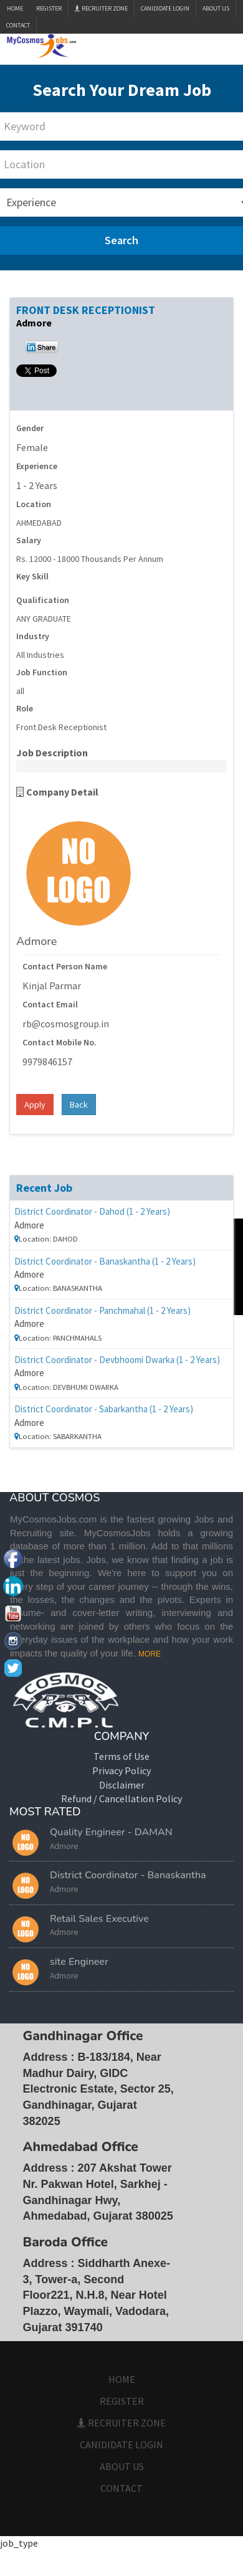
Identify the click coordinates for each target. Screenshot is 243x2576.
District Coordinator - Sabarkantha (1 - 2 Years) (103, 1409)
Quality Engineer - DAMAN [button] (111, 1832)
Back (79, 1104)
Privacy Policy (121, 1770)
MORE (149, 1654)
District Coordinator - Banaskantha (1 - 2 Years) (105, 1261)
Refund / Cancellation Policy (121, 1798)
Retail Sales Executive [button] (99, 1919)
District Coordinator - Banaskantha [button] (128, 1875)
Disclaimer (122, 1785)
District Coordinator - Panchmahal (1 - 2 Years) (102, 1310)
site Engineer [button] (79, 1962)
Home (15, 8)
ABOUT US (215, 8)
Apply (34, 1104)
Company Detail (57, 792)
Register (49, 8)
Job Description (52, 752)
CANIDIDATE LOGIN (165, 8)
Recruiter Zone (101, 8)
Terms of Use (121, 1756)
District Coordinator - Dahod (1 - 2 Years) (92, 1211)
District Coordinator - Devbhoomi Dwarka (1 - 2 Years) (117, 1360)
